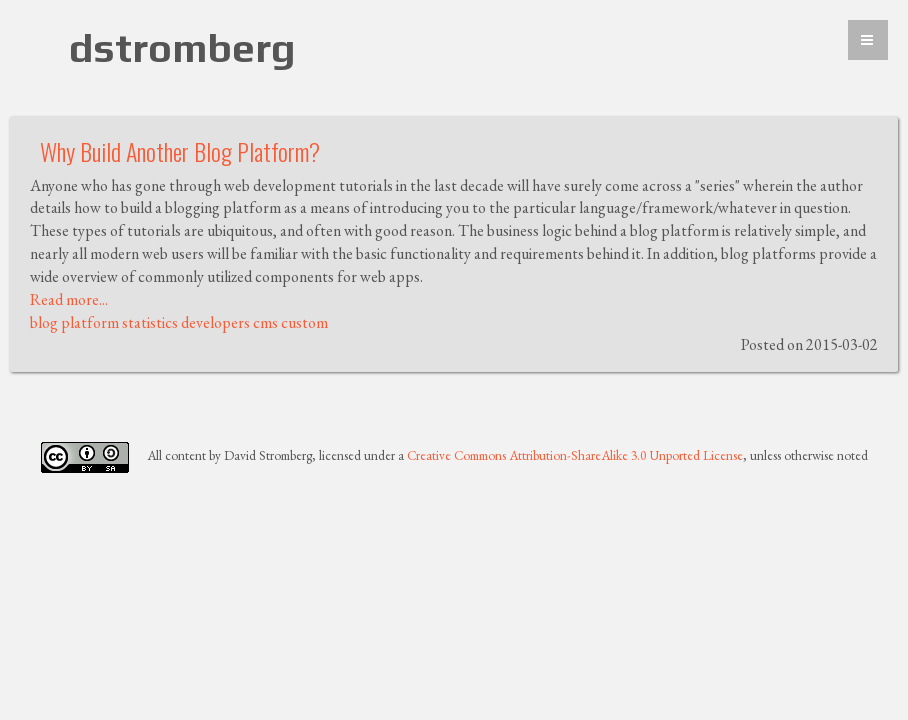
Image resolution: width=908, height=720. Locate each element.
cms (265, 322)
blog (44, 322)
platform (90, 322)
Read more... (69, 299)
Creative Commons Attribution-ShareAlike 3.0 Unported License (575, 455)
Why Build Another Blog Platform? (180, 151)
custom (304, 322)
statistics (150, 322)
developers (215, 322)
